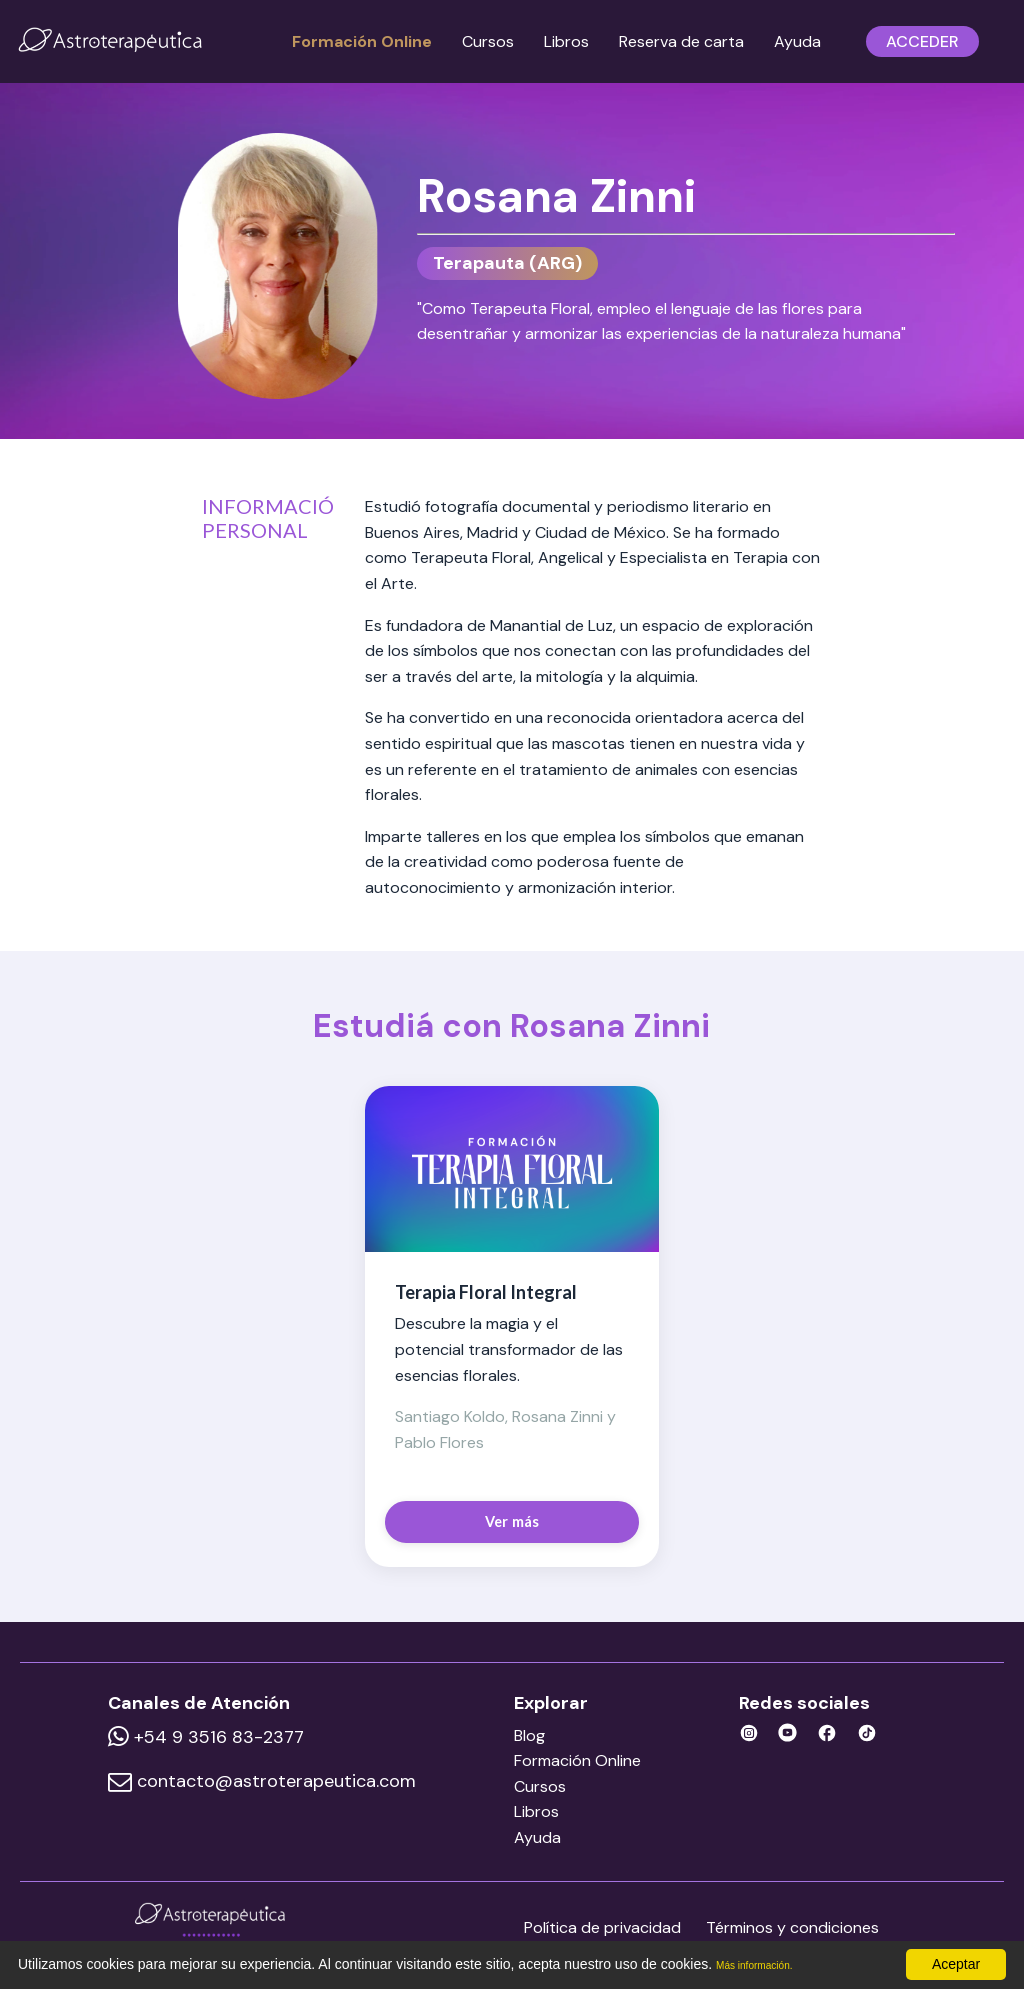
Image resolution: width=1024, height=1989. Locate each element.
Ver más (512, 1521)
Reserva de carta (681, 41)
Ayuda (797, 41)
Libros (566, 41)
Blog (546, 1736)
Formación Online (362, 41)
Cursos (488, 41)
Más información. (769, 1965)
